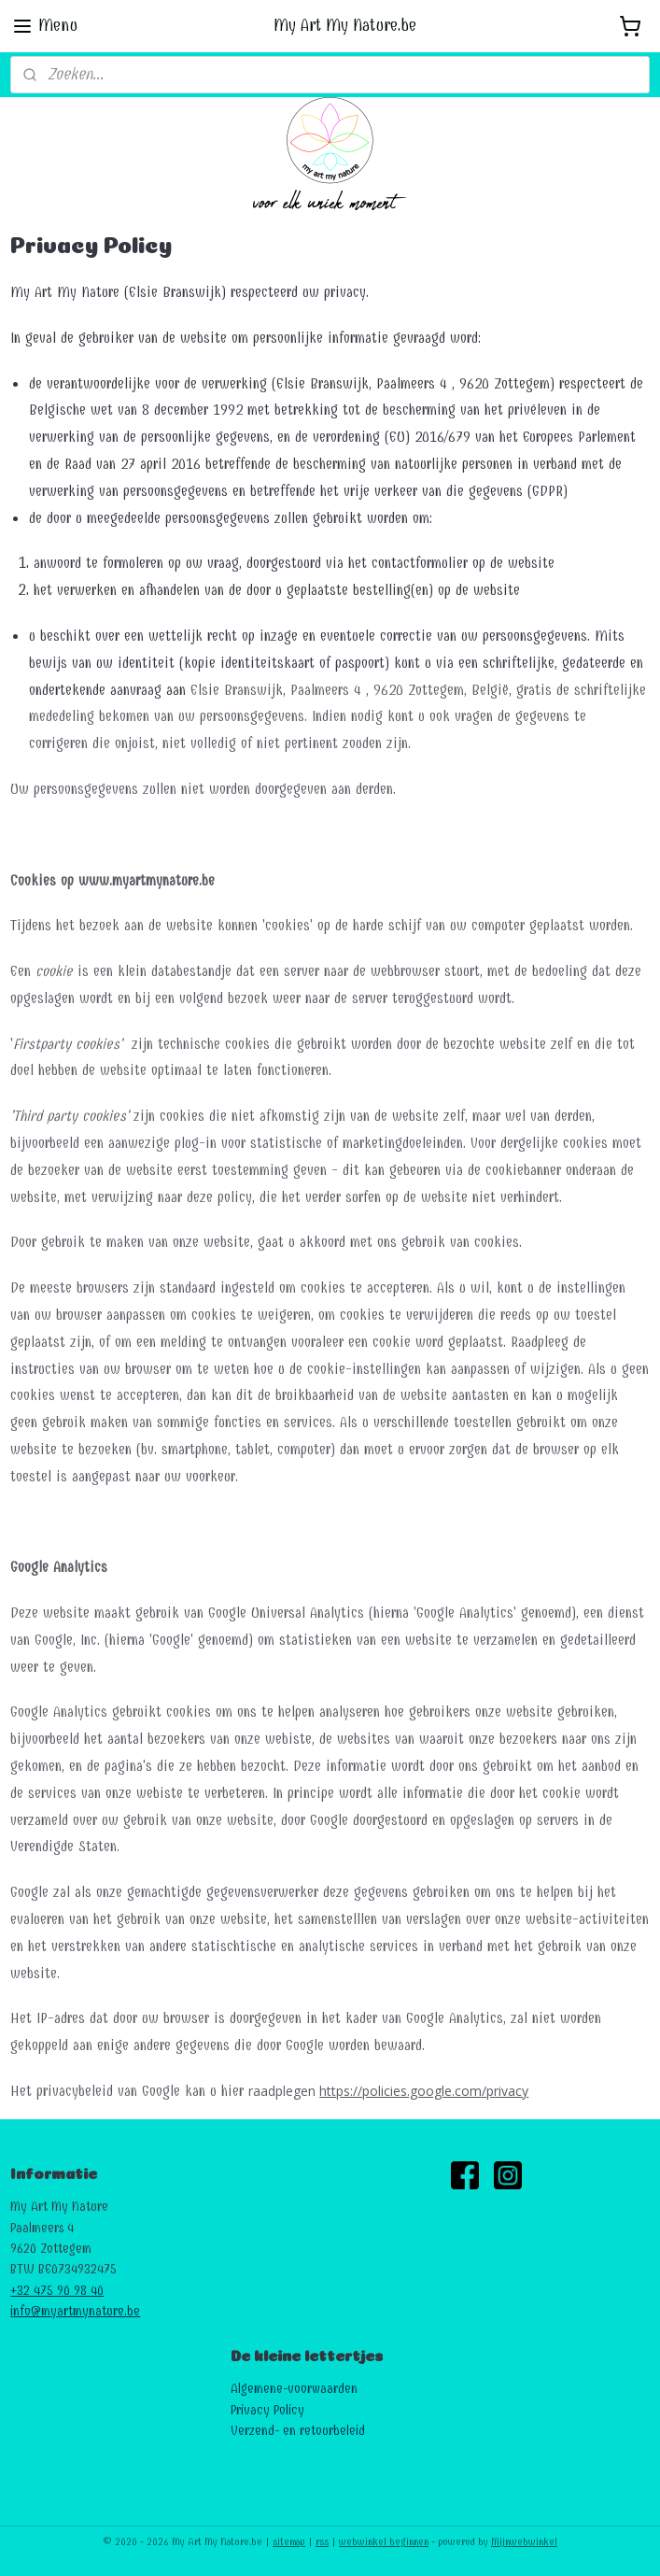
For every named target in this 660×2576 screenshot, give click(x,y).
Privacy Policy (267, 2410)
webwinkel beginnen (383, 2542)
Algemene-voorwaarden (294, 2389)
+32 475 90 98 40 (57, 2291)
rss (322, 2542)
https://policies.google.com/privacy (423, 2091)
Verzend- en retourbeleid (298, 2431)
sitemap (289, 2542)
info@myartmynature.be (75, 2311)
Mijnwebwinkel (524, 2542)
